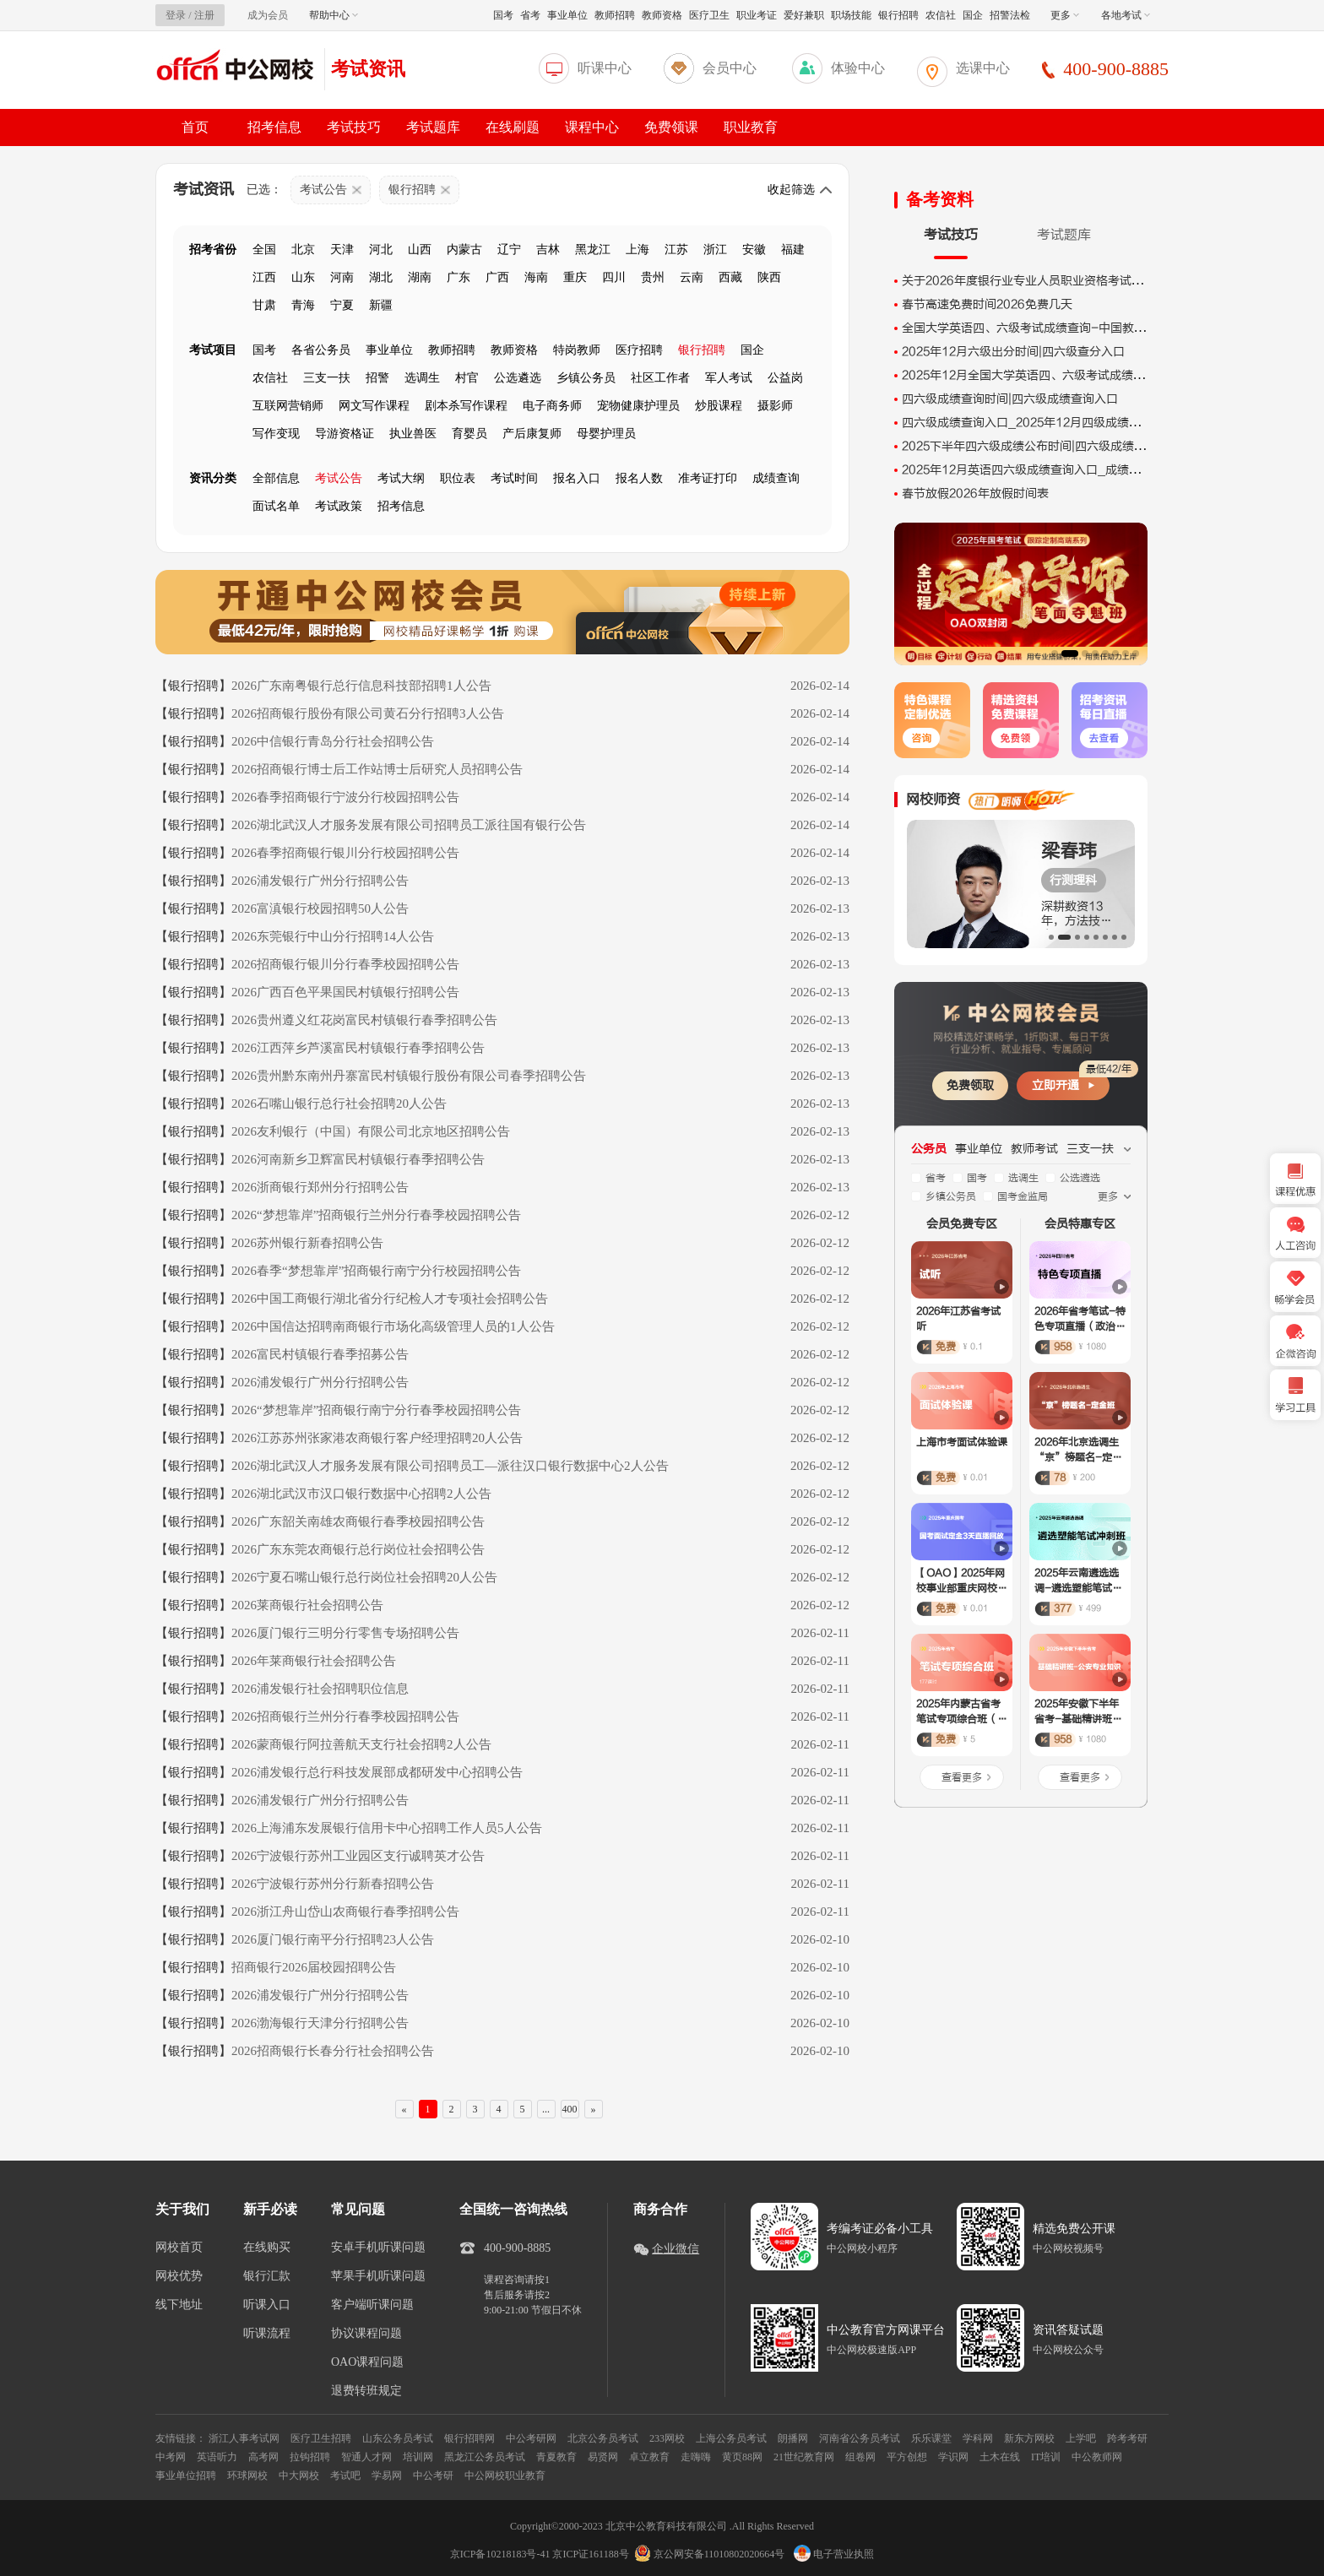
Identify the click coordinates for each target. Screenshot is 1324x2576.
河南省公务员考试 (859, 2438)
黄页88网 (742, 2457)
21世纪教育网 (803, 2457)
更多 (1064, 15)
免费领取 (970, 1085)
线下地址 (179, 2305)
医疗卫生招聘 (320, 2438)
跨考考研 (1127, 2438)
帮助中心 (333, 15)
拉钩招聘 (310, 2457)
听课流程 (266, 2334)
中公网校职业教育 (504, 2475)
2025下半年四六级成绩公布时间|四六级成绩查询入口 (1041, 446)
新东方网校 (1029, 2438)
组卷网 (860, 2457)
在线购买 (266, 2247)
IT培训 (1046, 2457)
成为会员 (267, 15)
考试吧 (345, 2475)
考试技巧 (354, 127)
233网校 (667, 2438)
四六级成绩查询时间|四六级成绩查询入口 (1010, 399)
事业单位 (567, 15)
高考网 (263, 2457)
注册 (204, 15)
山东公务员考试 (397, 2438)
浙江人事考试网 (244, 2438)
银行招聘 (898, 15)
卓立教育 (649, 2457)
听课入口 (266, 2305)
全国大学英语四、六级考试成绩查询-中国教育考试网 (1041, 328)
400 (570, 2109)
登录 (176, 15)
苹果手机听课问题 (378, 2276)
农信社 (940, 15)
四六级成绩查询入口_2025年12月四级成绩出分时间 (1039, 422)
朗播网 (793, 2438)
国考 (503, 15)
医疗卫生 (709, 15)
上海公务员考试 (731, 2438)
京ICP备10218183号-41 (500, 2554)
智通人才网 (366, 2457)
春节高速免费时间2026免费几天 (987, 304)
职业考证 (756, 15)
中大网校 (299, 2475)
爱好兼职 (804, 15)
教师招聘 (614, 15)
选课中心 (983, 68)
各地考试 (1125, 15)
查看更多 (961, 1777)
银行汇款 (266, 2276)
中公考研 (433, 2475)
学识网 (953, 2457)
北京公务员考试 (602, 2438)
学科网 (978, 2438)
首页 (195, 127)
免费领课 (671, 127)
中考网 (170, 2457)
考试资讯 (368, 68)
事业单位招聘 (185, 2475)
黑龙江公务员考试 (484, 2457)
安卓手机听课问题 (378, 2247)
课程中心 (592, 127)
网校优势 (179, 2276)
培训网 (418, 2457)
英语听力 (217, 2457)
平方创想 (907, 2457)
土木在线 (999, 2457)
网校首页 (179, 2247)
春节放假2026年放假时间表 (975, 493)
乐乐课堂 (931, 2438)
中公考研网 (531, 2438)
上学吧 (1081, 2438)
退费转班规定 (366, 2391)
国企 (973, 15)
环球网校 (247, 2475)
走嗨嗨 (696, 2457)
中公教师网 (1097, 2457)
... (546, 2109)
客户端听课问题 (372, 2305)
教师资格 (662, 15)
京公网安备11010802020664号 (719, 2554)
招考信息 (274, 127)
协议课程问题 (366, 2334)
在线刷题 (513, 127)
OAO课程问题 (367, 2362)
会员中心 (730, 68)
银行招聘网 (469, 2438)
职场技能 (851, 15)
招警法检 (1010, 15)
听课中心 (605, 68)
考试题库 (433, 127)
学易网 (387, 2475)
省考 (530, 15)
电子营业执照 (834, 2554)
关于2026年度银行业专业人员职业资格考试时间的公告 (1046, 281)
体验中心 (858, 68)
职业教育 (751, 127)
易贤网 (603, 2457)
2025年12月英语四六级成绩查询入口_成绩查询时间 (1039, 470)
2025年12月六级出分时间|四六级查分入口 (1013, 351)
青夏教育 (556, 2457)
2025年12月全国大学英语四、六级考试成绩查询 (1029, 375)
